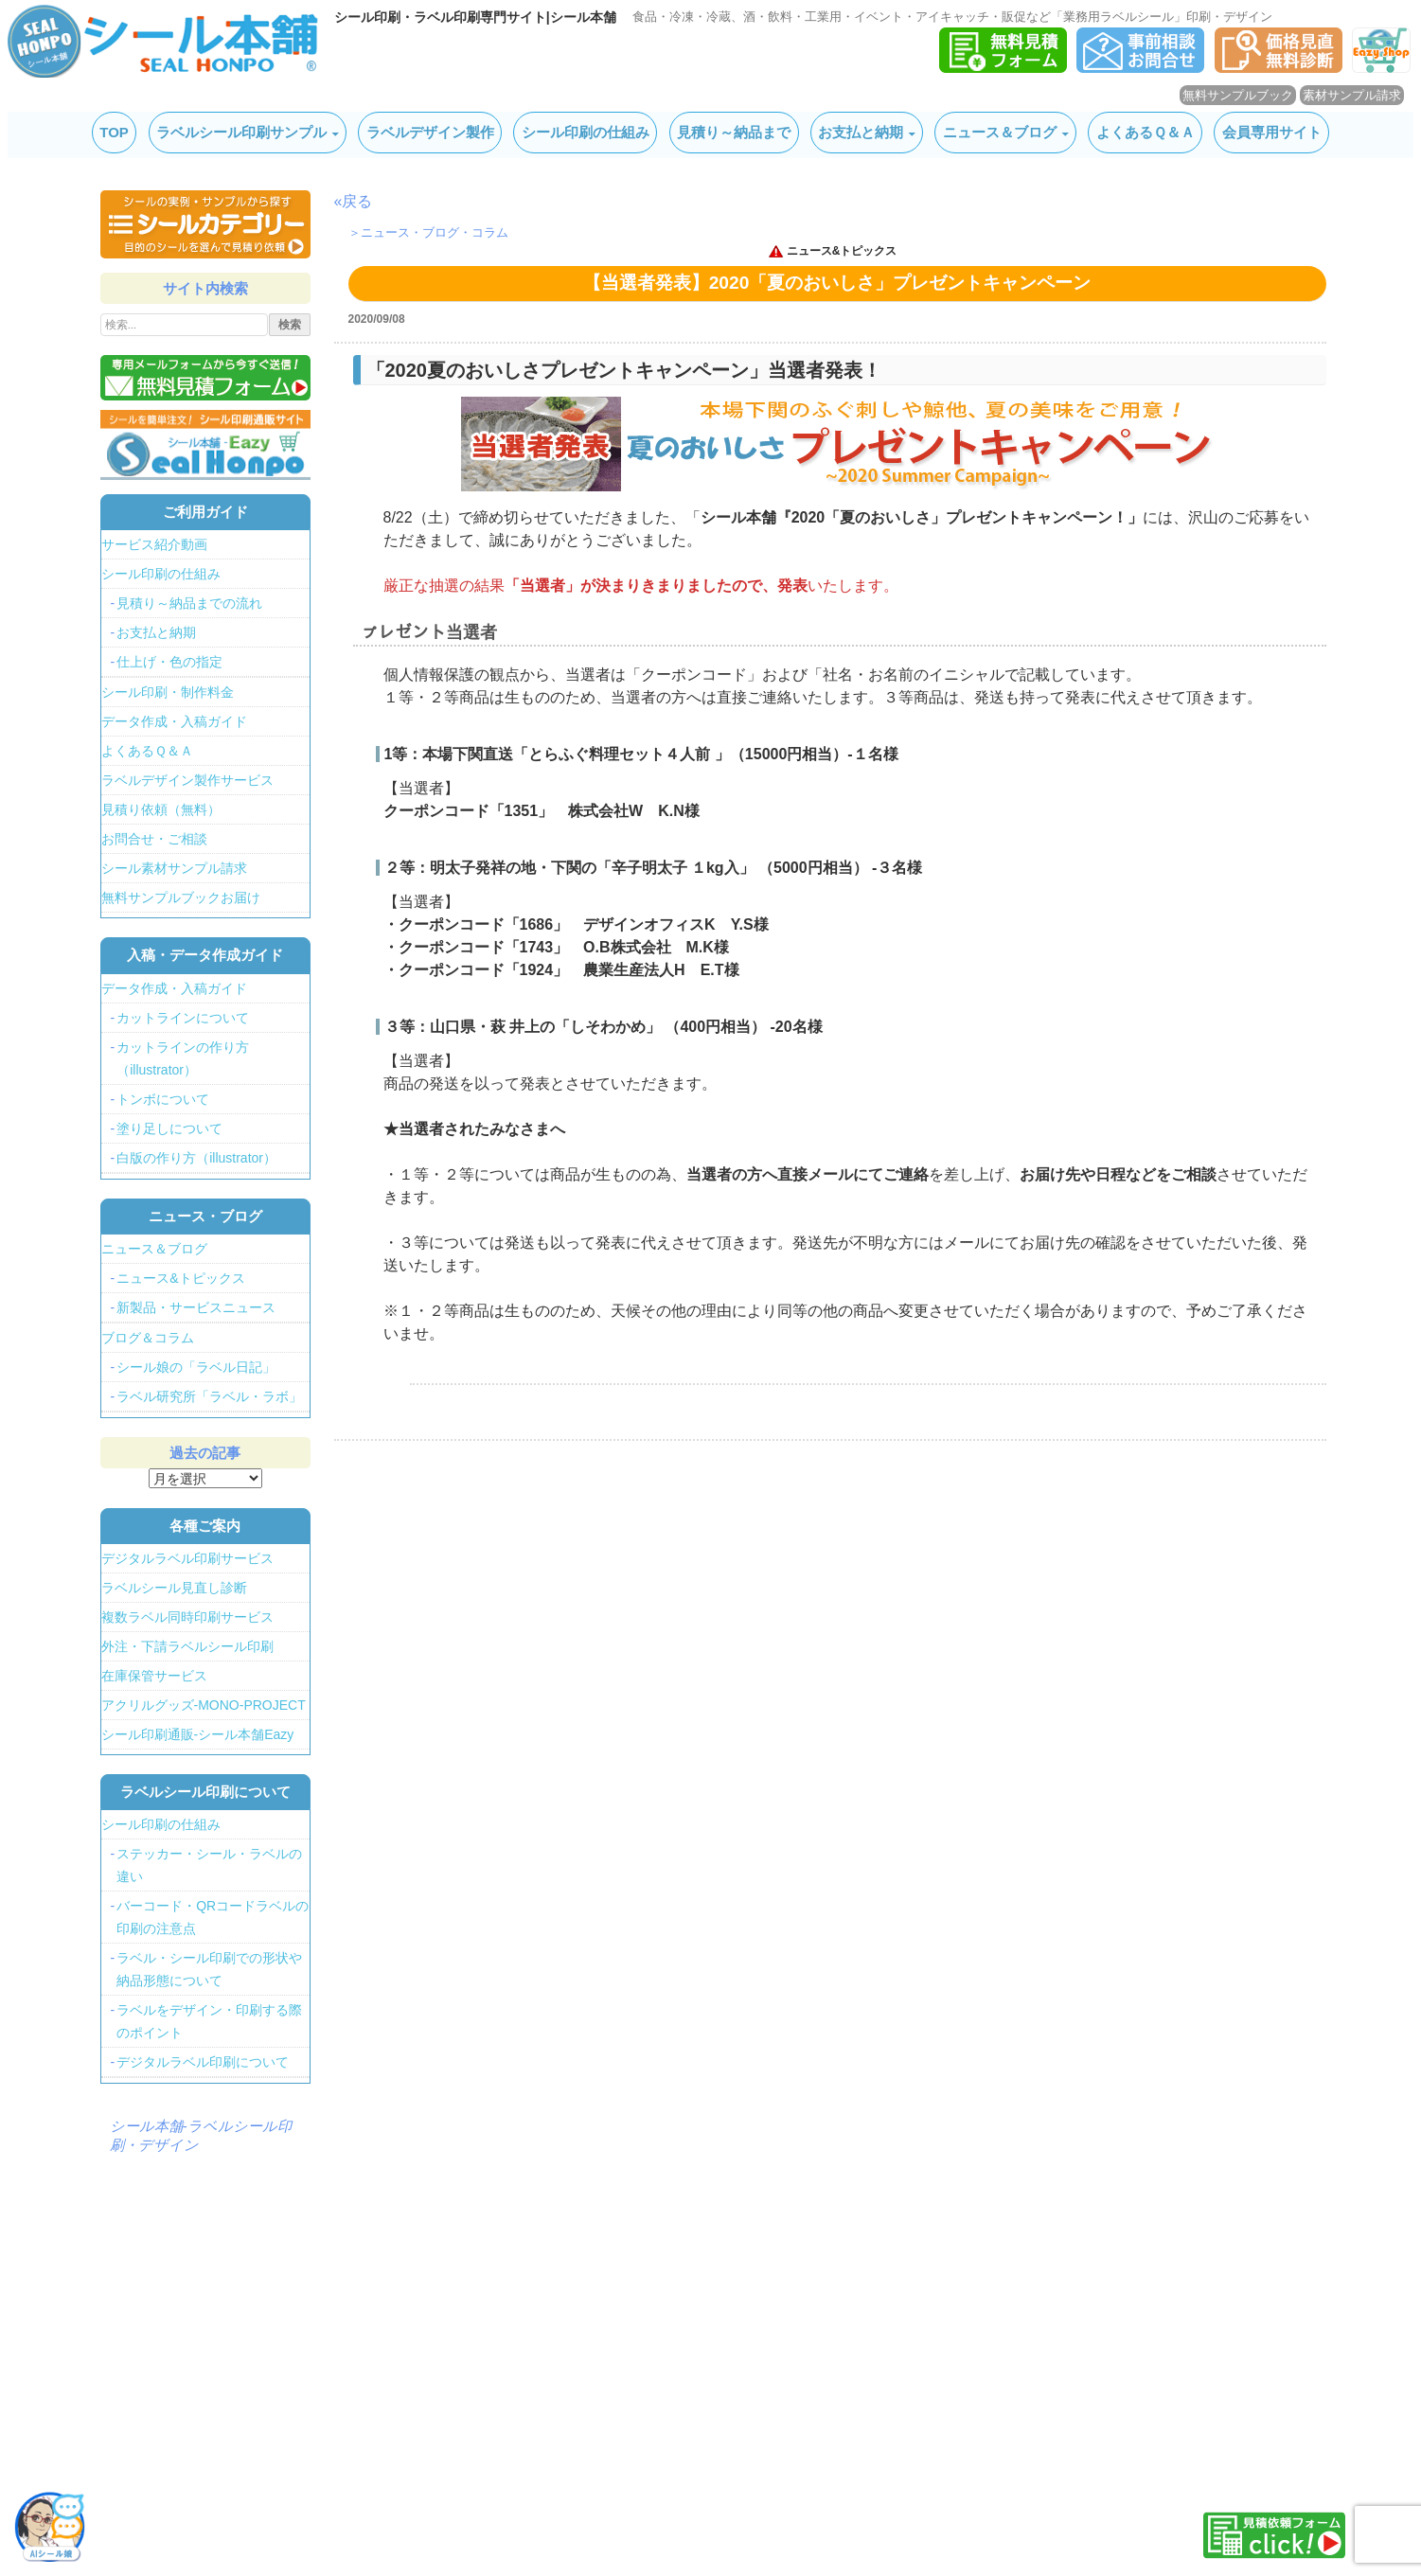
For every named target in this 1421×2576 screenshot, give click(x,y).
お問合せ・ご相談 (154, 838)
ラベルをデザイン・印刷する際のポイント (209, 2021)
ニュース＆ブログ (1000, 132)
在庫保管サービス (154, 1675)
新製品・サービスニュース (195, 1307)
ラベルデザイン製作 (430, 132)
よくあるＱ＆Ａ (1145, 132)
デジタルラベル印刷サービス (187, 1558)
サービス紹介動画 (154, 544)
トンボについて (162, 1099)
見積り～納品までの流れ (189, 603)
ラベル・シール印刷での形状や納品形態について (209, 1969)
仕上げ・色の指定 (169, 661)
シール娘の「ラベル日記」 (195, 1367)
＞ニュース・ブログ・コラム (428, 232)
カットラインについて (182, 1017)
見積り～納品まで (733, 132)
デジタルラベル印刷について (202, 2062)
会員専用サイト (1272, 132)
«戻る (353, 201)
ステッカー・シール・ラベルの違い (209, 1865)
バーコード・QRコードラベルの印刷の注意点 (212, 1917)
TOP (114, 132)
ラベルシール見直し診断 (174, 1587)
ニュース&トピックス (842, 251)
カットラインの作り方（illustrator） (182, 1058)
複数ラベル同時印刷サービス (187, 1617)
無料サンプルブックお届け (180, 897)
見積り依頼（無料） (161, 809)
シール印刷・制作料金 (167, 692)
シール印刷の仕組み (585, 132)
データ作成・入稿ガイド (174, 721)
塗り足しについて (169, 1128)
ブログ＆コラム (147, 1337)
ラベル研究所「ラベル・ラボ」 (209, 1396)
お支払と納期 (860, 132)
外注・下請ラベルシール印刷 (187, 1646)
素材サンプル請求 (1352, 95)
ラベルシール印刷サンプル (241, 132)
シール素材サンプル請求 (174, 868)
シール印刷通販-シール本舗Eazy (197, 1734)
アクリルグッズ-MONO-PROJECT (203, 1705)
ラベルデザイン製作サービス (187, 780)
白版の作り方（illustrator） (196, 1157)
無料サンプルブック (1237, 95)
